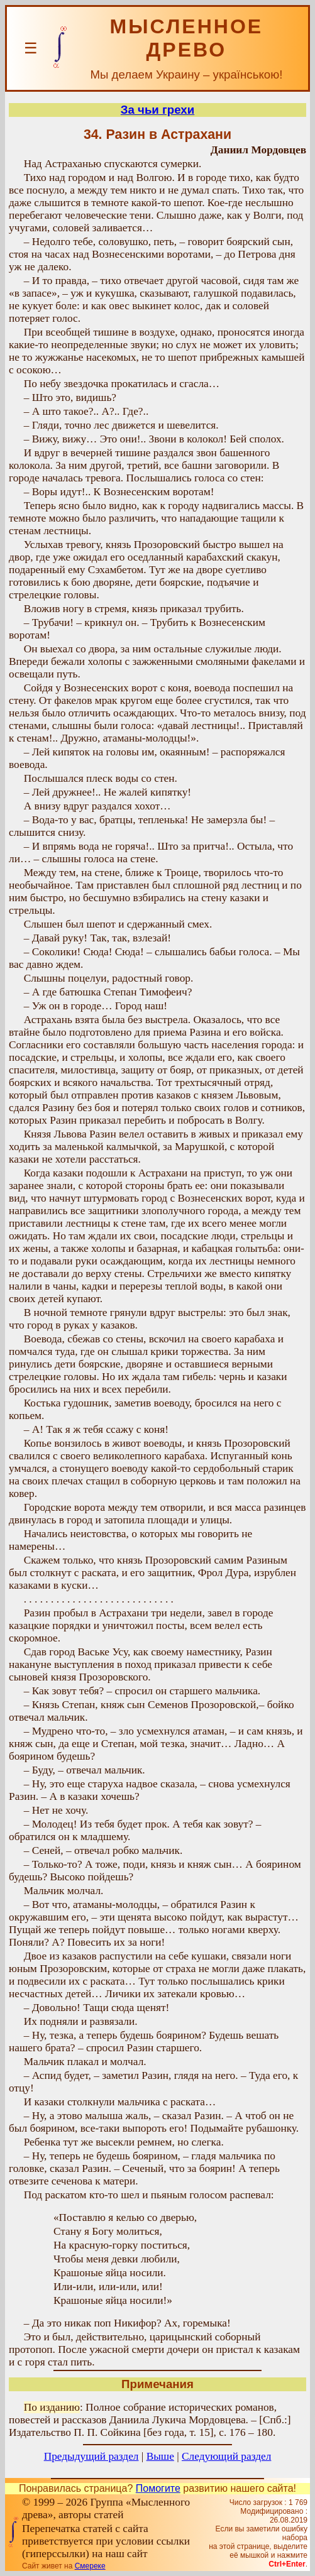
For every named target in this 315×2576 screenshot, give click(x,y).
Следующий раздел (226, 2456)
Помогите (158, 2488)
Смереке (90, 2566)
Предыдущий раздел (91, 2456)
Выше (160, 2456)
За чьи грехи (157, 109)
